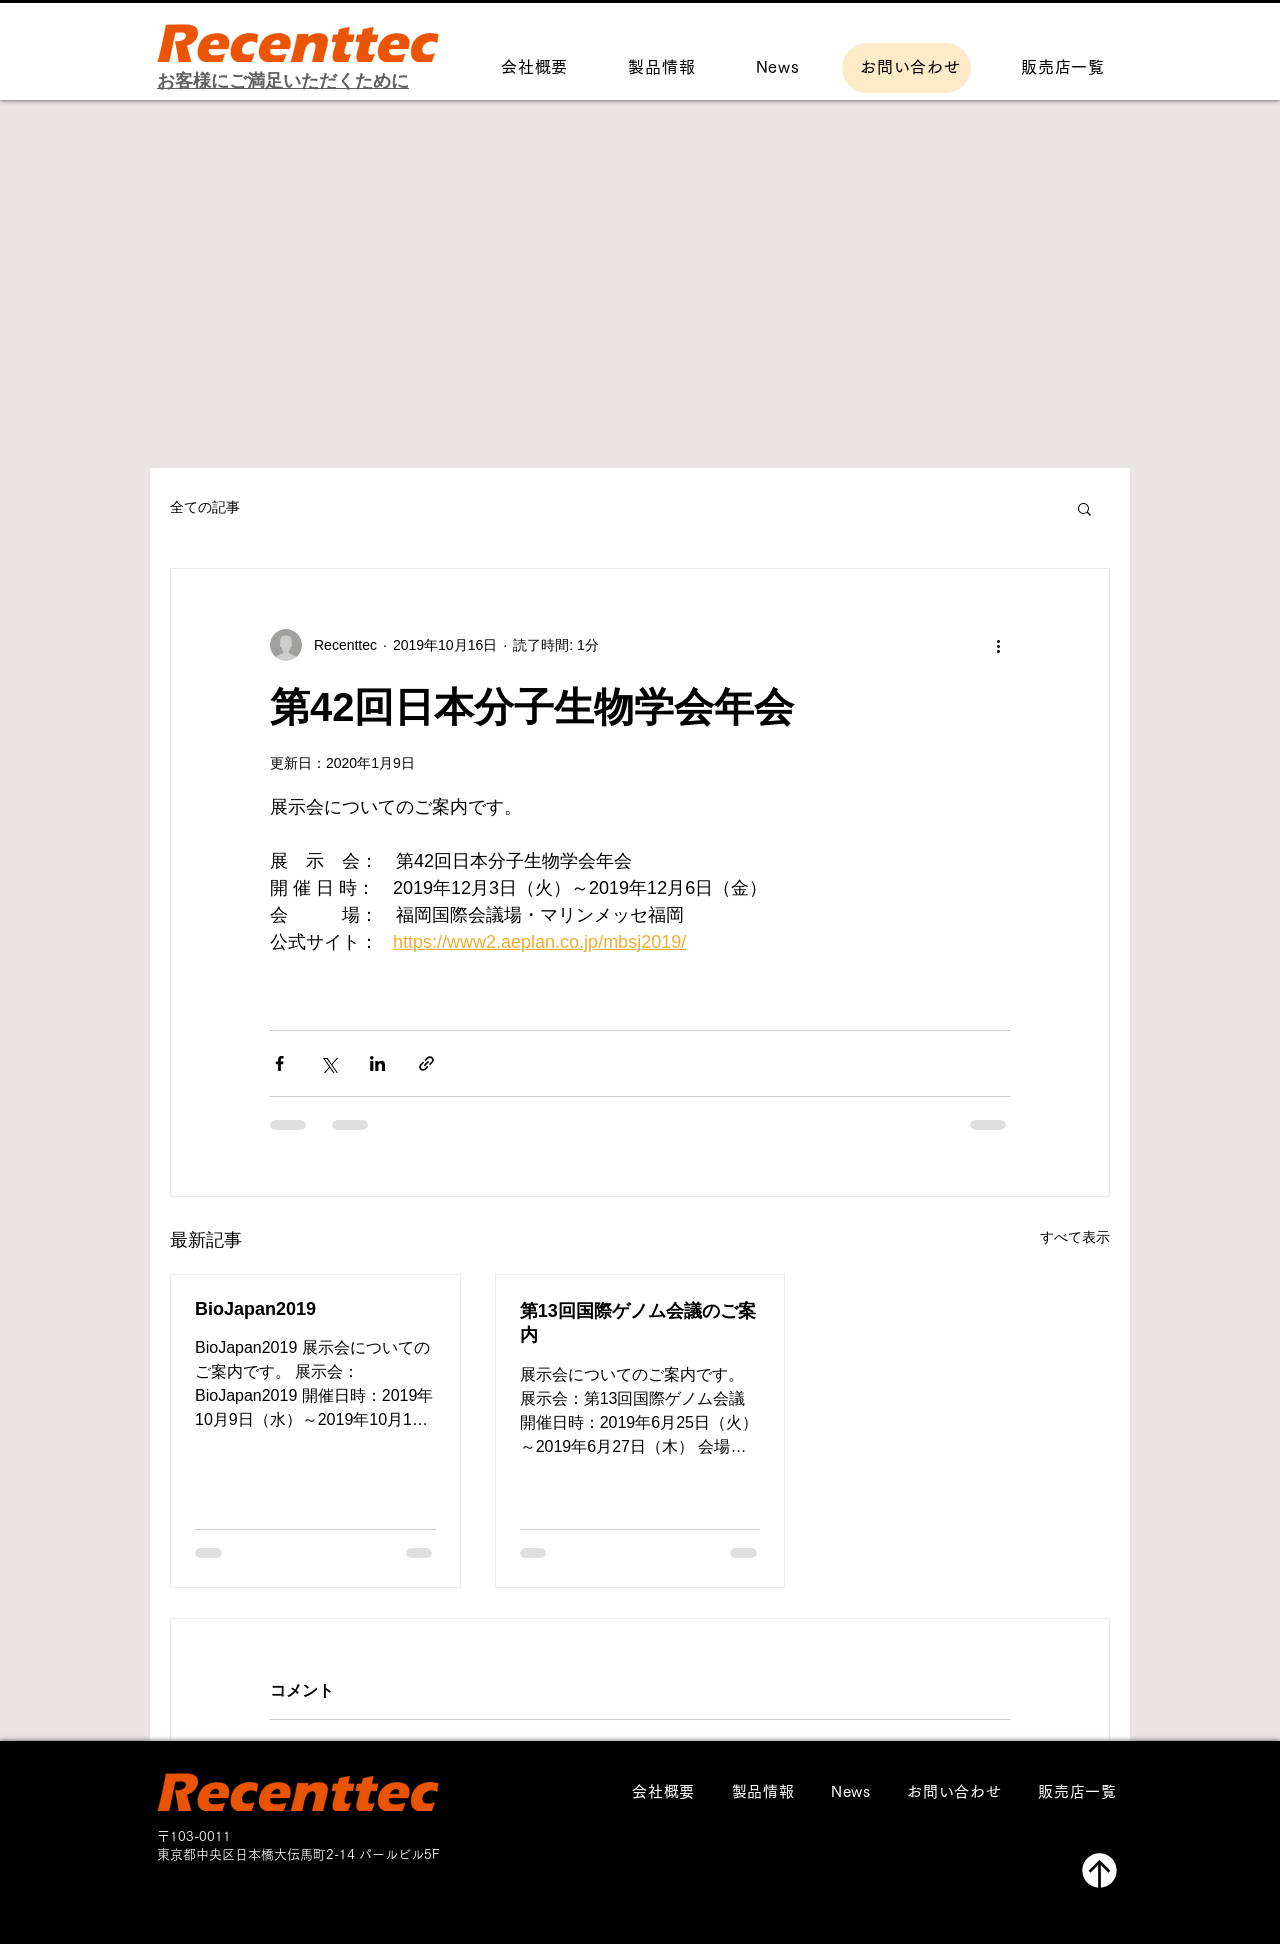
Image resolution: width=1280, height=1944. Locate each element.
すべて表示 (1075, 1237)
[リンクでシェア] (426, 1063)
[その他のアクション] (998, 645)
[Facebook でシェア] (279, 1063)
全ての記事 (205, 507)
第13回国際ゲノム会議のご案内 (638, 1323)
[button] (1084, 508)
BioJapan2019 (255, 1309)
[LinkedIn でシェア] (377, 1063)
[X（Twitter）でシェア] (328, 1063)
